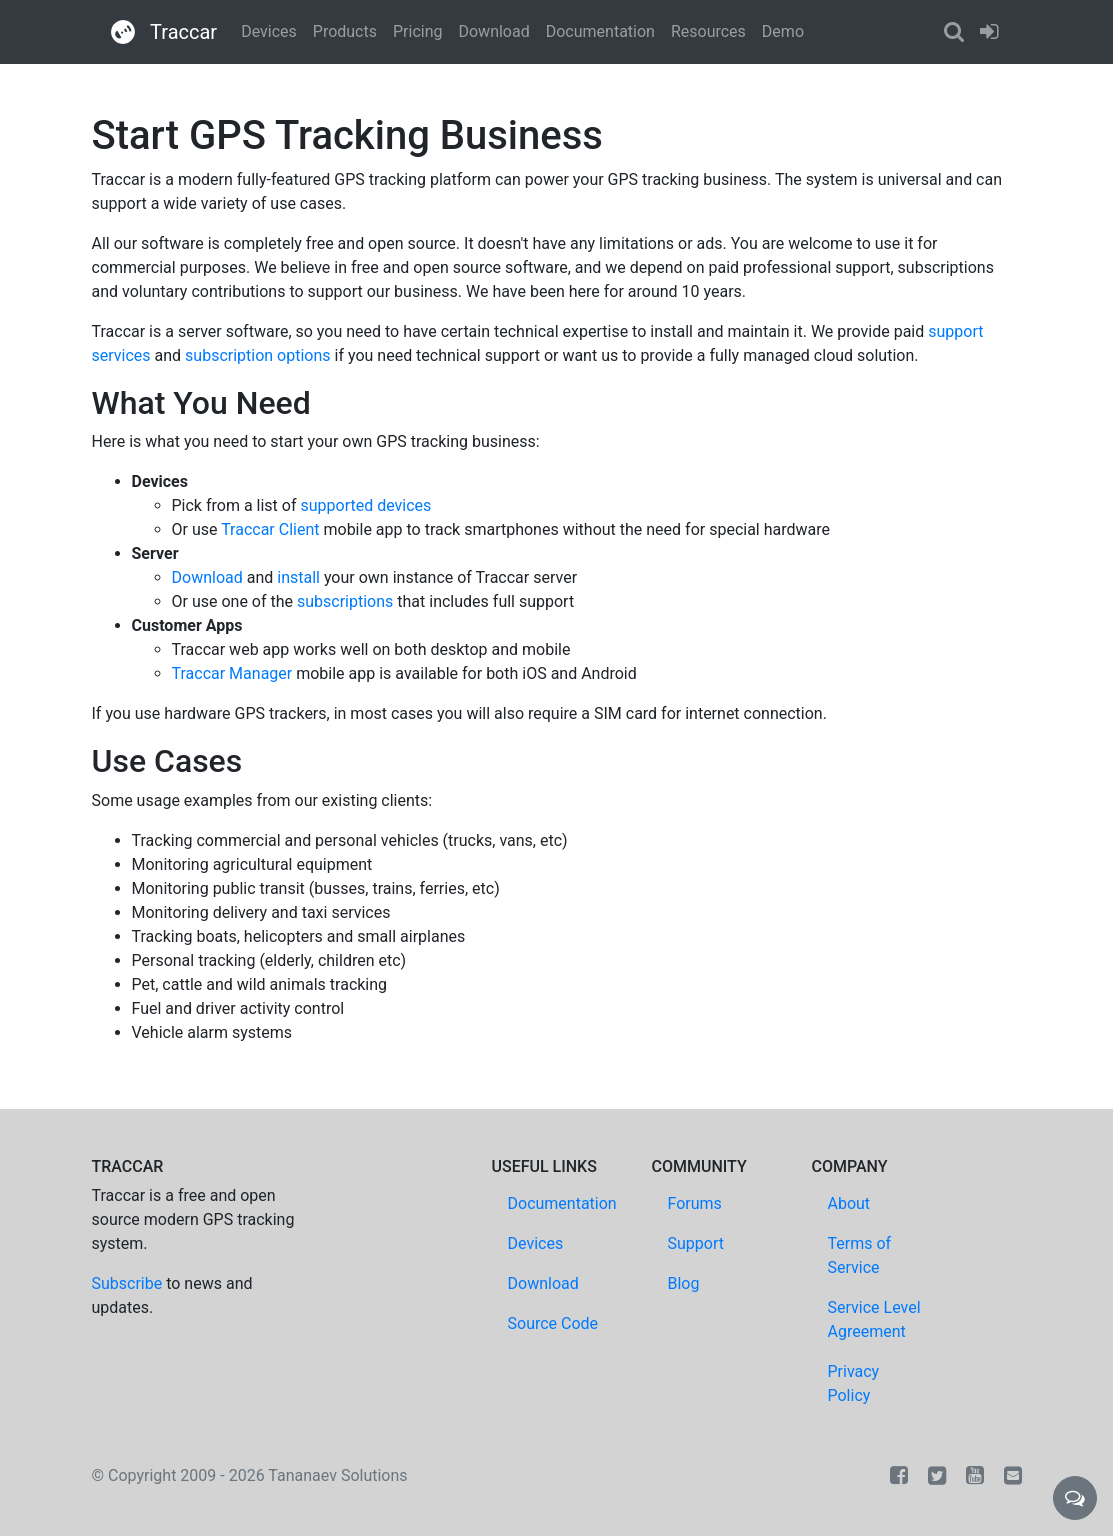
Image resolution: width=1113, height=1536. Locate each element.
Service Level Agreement (874, 1319)
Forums (695, 1203)
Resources (708, 31)
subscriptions (345, 601)
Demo (783, 31)
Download (493, 31)
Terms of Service (860, 1255)
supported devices (365, 505)
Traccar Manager (232, 673)
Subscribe (127, 1283)
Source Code (553, 1323)
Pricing (418, 31)
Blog (684, 1283)
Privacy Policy (854, 1383)
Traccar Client (270, 529)
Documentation (600, 31)
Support (696, 1243)
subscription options (258, 355)
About (849, 1203)
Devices (269, 31)
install (298, 577)
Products (345, 31)
